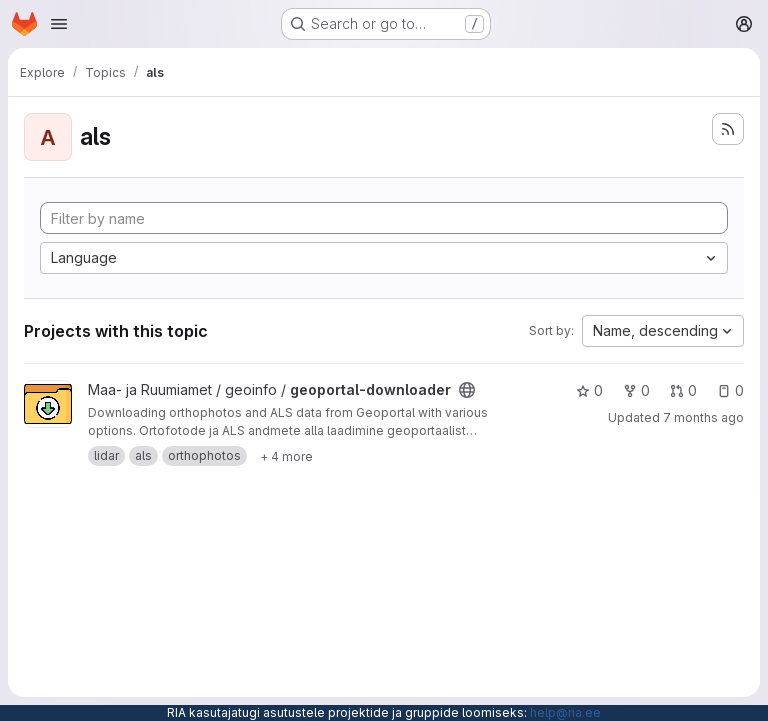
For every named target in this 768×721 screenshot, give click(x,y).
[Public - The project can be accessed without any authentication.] (467, 390)
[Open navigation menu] (59, 24)
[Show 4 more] (286, 456)
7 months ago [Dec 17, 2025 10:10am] (703, 417)
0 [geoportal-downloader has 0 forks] (636, 390)
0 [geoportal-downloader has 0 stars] (589, 390)
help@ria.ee (565, 712)
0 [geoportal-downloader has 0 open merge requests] (683, 390)
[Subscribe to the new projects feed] (728, 129)
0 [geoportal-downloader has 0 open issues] (730, 390)
